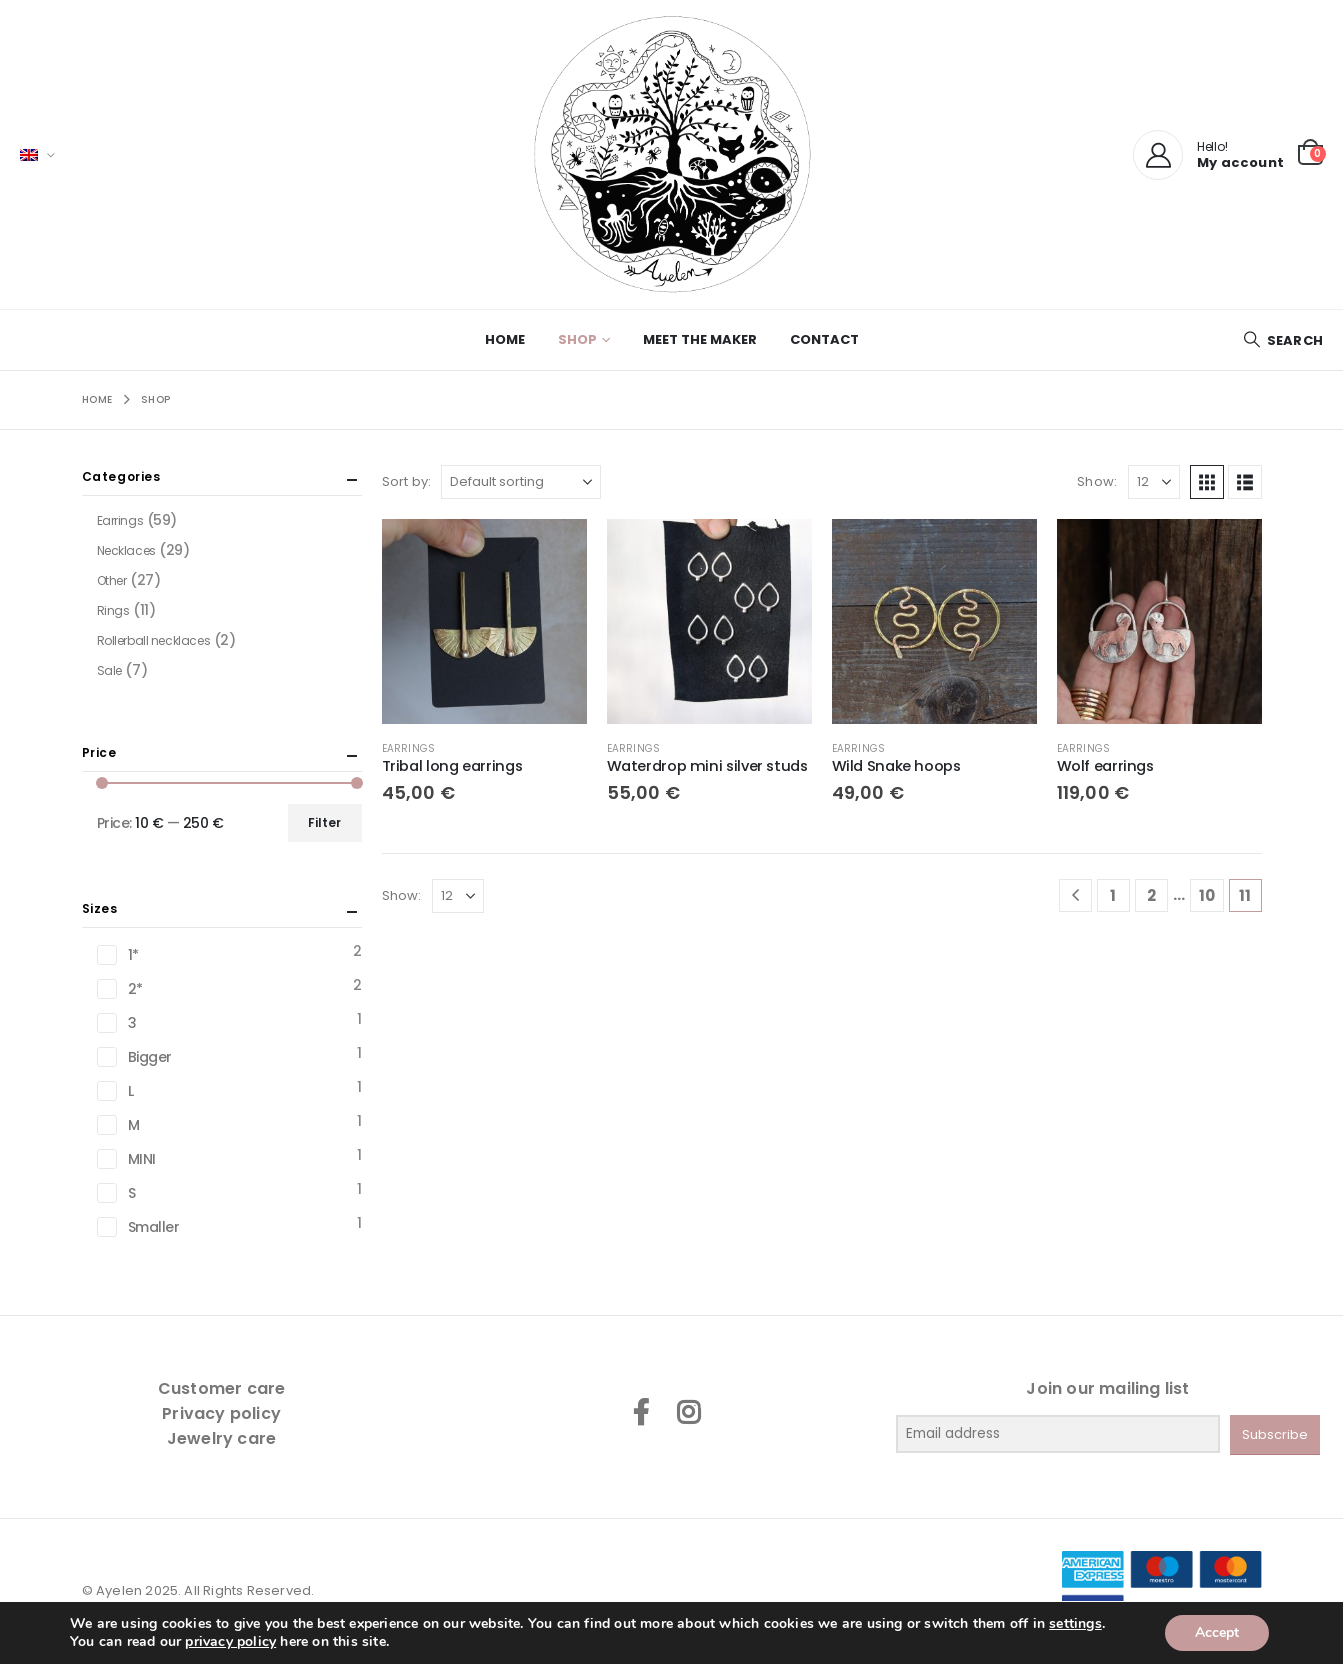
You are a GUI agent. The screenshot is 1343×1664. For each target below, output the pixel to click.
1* (133, 955)
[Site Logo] (672, 154)
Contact (824, 339)
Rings (113, 610)
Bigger (150, 1057)
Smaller (154, 1227)
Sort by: (407, 481)
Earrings (409, 748)
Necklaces (126, 550)
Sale (109, 670)
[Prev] (1075, 895)
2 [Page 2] (1151, 895)
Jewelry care (221, 1438)
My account (1240, 162)
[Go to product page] (484, 621)
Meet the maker (700, 339)
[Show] (1154, 482)
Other (112, 580)
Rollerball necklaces (154, 640)
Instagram (688, 1412)
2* (135, 989)
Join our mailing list (1107, 1388)
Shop (577, 339)
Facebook (641, 1412)
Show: (1097, 481)
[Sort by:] (521, 482)
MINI (142, 1159)
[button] (1283, 340)
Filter (324, 822)
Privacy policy (221, 1413)
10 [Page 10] (1207, 895)
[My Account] (1158, 155)
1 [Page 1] (1113, 895)
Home (505, 339)
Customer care (222, 1388)
